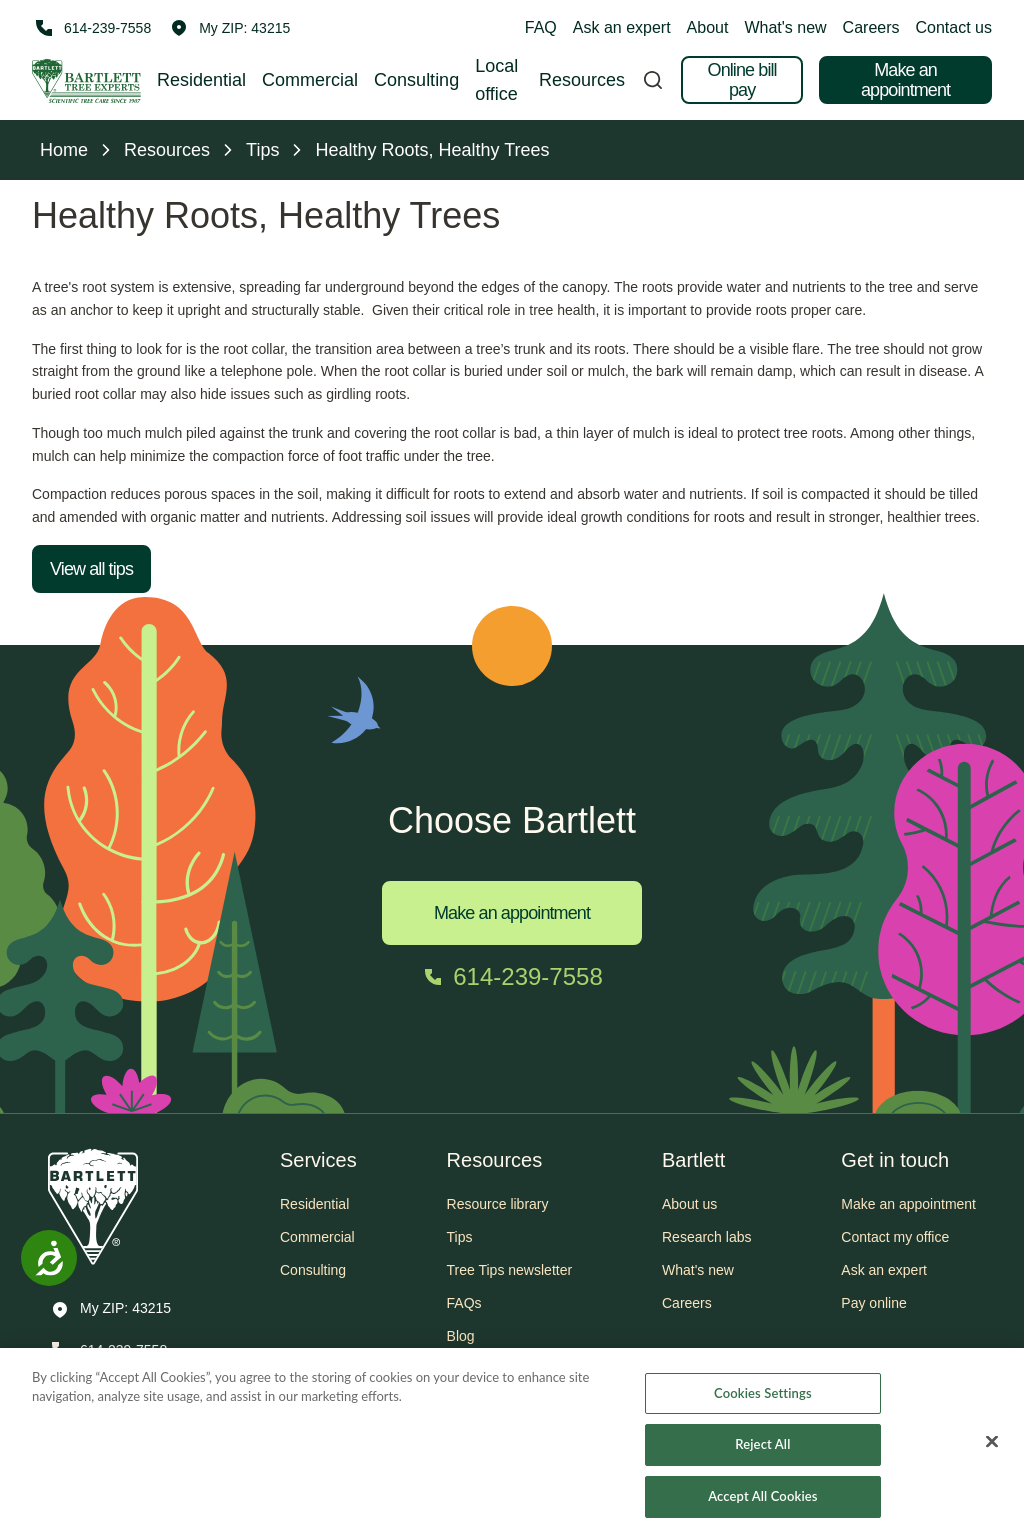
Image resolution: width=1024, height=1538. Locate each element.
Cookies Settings (763, 1402)
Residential (201, 80)
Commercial (310, 80)
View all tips (91, 569)
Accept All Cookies (762, 1506)
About (708, 27)
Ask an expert (622, 27)
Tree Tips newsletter (510, 1270)
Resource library (498, 1204)
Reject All (762, 1454)
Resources (582, 80)
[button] (230, 28)
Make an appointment (905, 80)
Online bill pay (742, 80)
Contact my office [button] (895, 1237)
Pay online (873, 1303)
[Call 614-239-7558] (91, 28)
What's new (785, 27)
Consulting (416, 80)
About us (689, 1204)
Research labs (707, 1237)
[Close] (992, 1451)
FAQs (464, 1303)
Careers (871, 27)
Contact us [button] (954, 27)
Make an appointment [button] (908, 1204)
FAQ (541, 27)
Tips (460, 1237)
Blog (461, 1336)
